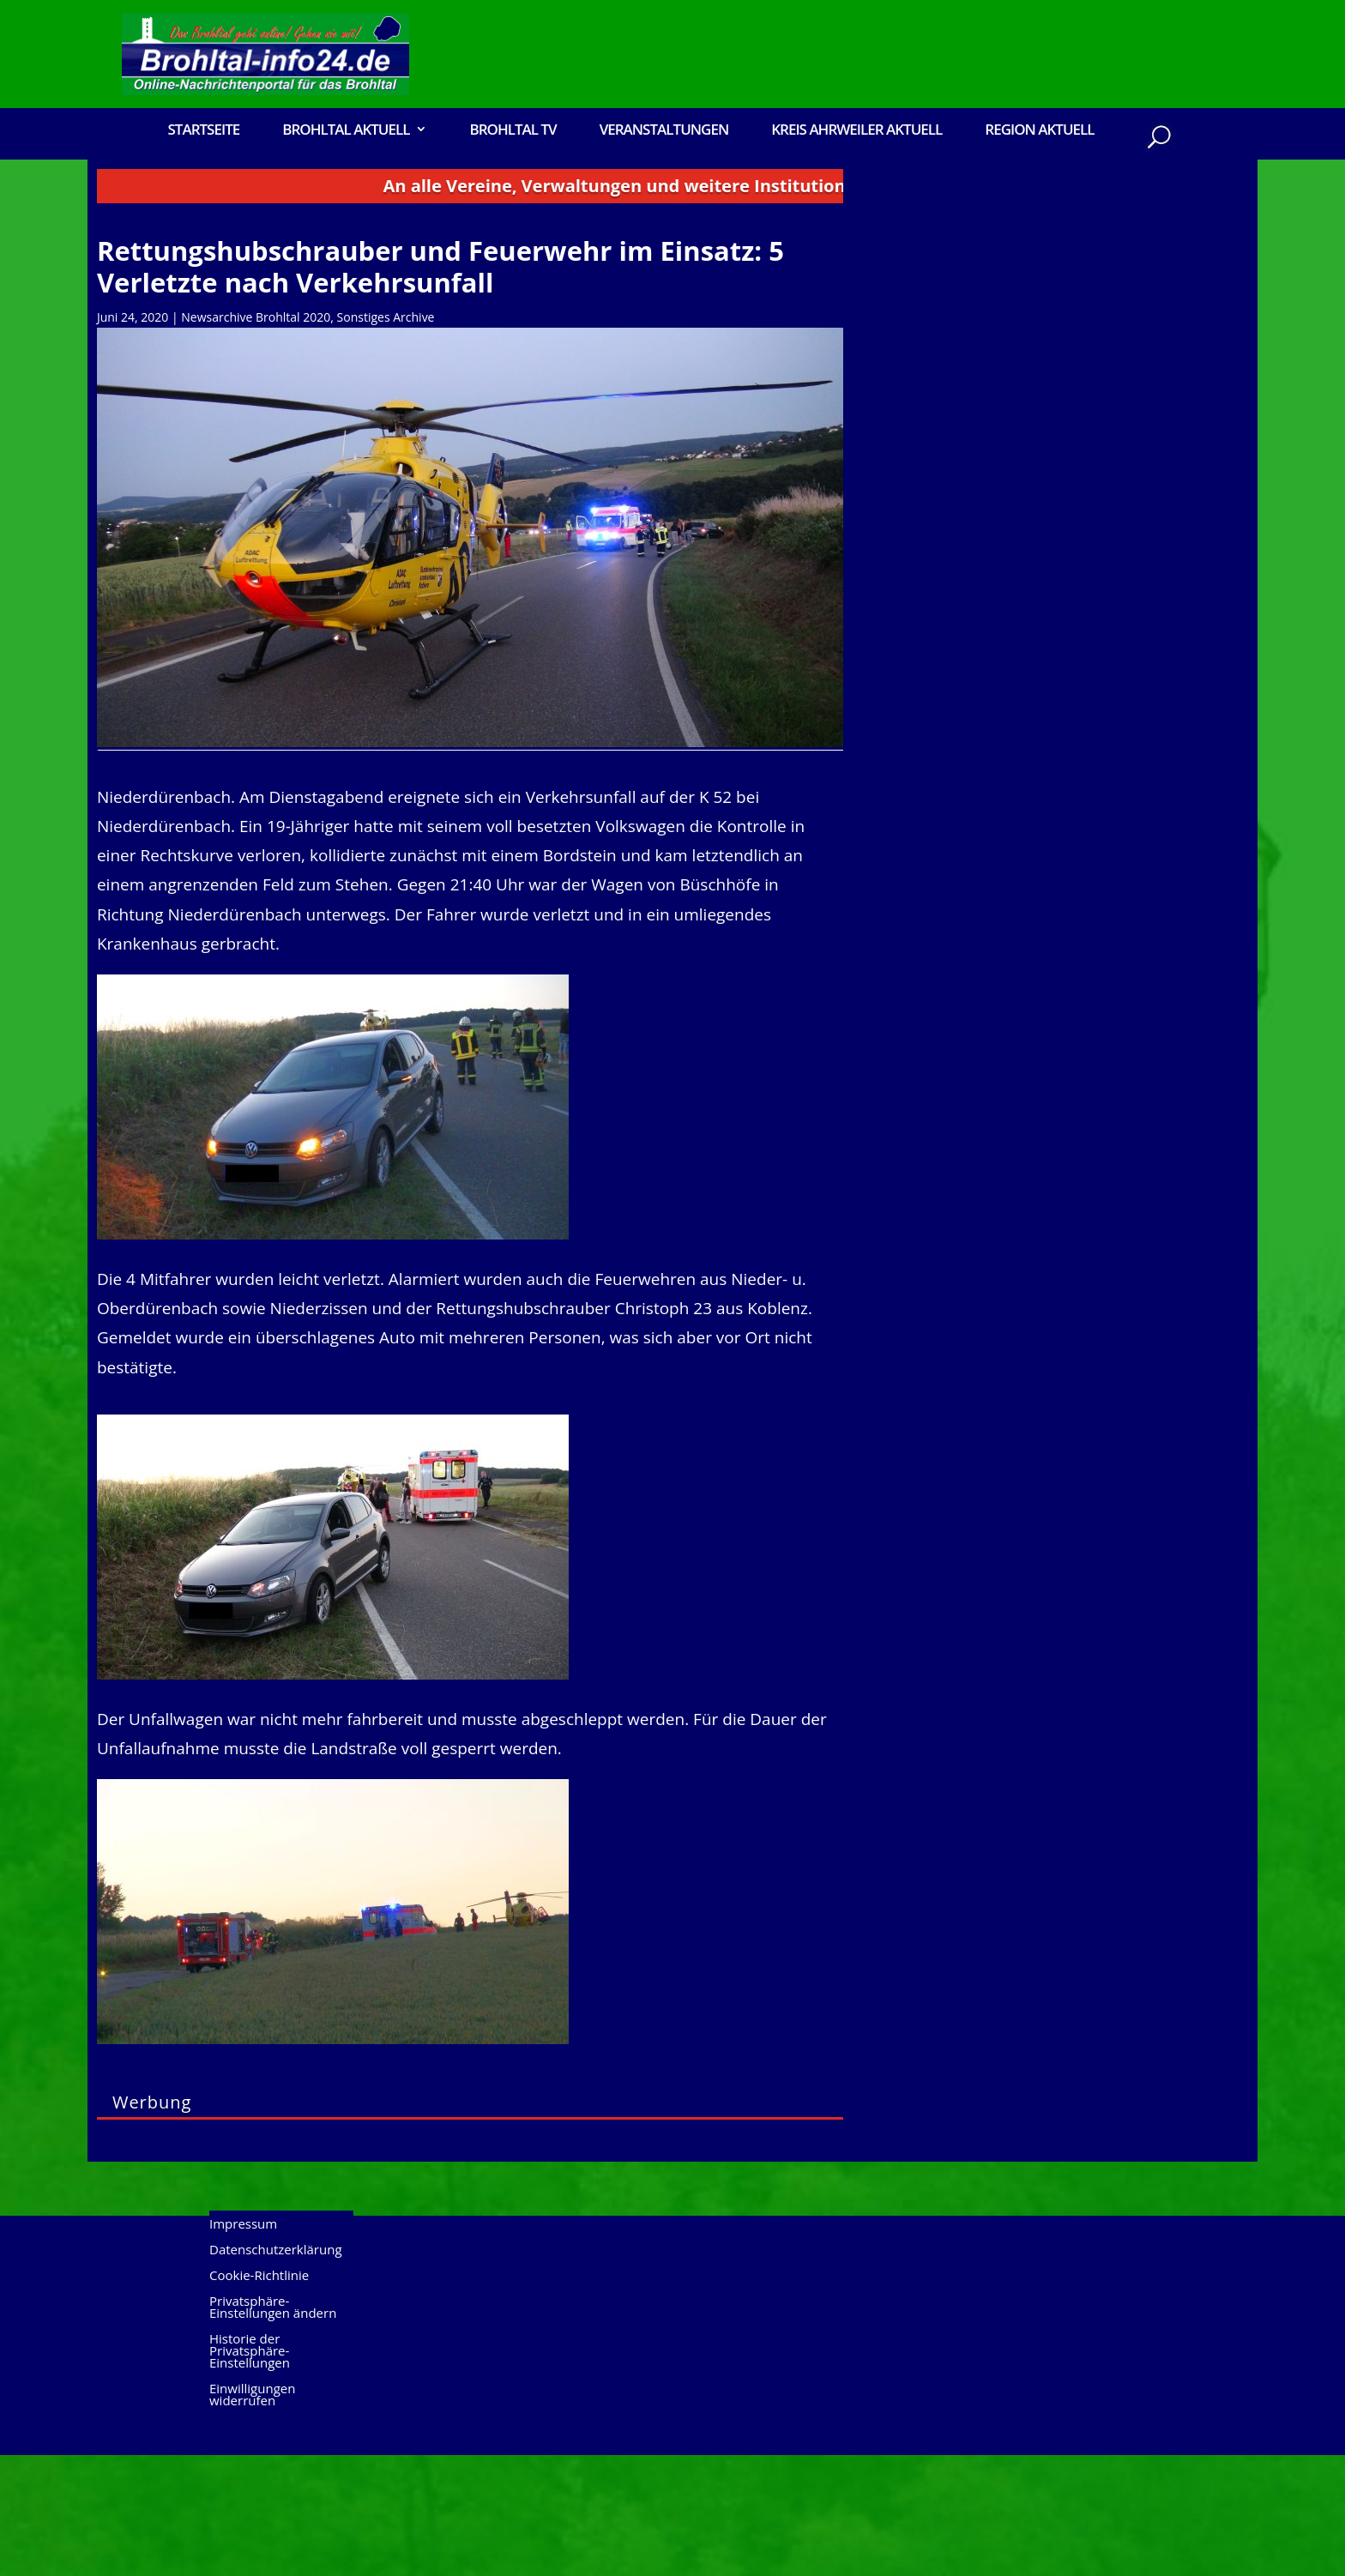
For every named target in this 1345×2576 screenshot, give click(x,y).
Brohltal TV (512, 131)
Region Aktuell (1039, 131)
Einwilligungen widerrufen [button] (252, 2516)
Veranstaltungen (664, 131)
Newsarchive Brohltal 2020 (255, 438)
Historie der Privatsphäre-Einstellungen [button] (249, 2472)
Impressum (243, 2345)
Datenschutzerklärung (275, 2371)
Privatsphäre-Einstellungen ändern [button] (272, 2429)
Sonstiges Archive (386, 438)
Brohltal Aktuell (345, 131)
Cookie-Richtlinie (259, 2397)
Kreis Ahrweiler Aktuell (856, 131)
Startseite (203, 131)
